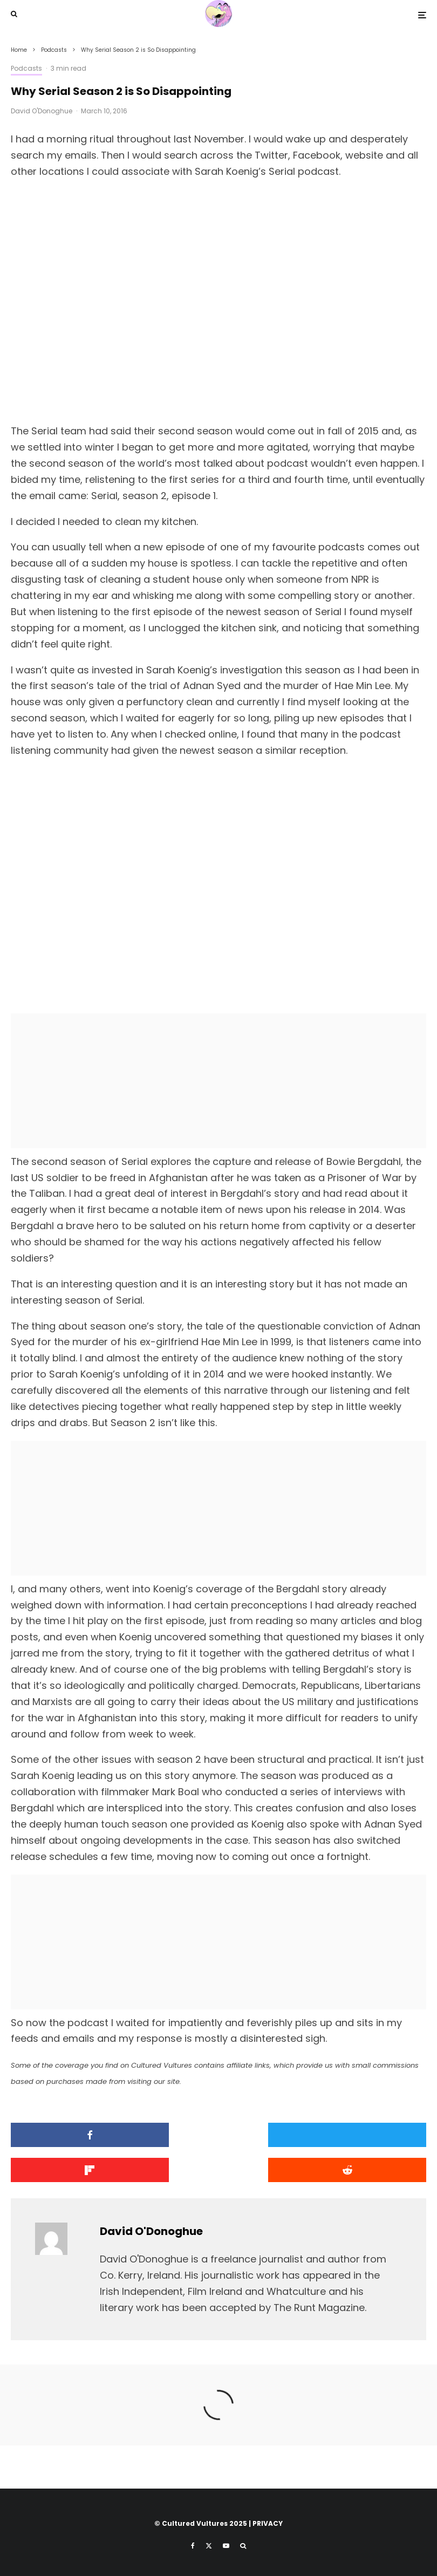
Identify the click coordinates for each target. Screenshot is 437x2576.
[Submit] (77, 2170)
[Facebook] (193, 2545)
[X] (208, 2545)
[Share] (77, 2135)
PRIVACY (267, 2523)
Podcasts (26, 68)
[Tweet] (218, 2135)
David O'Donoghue (41, 110)
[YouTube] (226, 2545)
